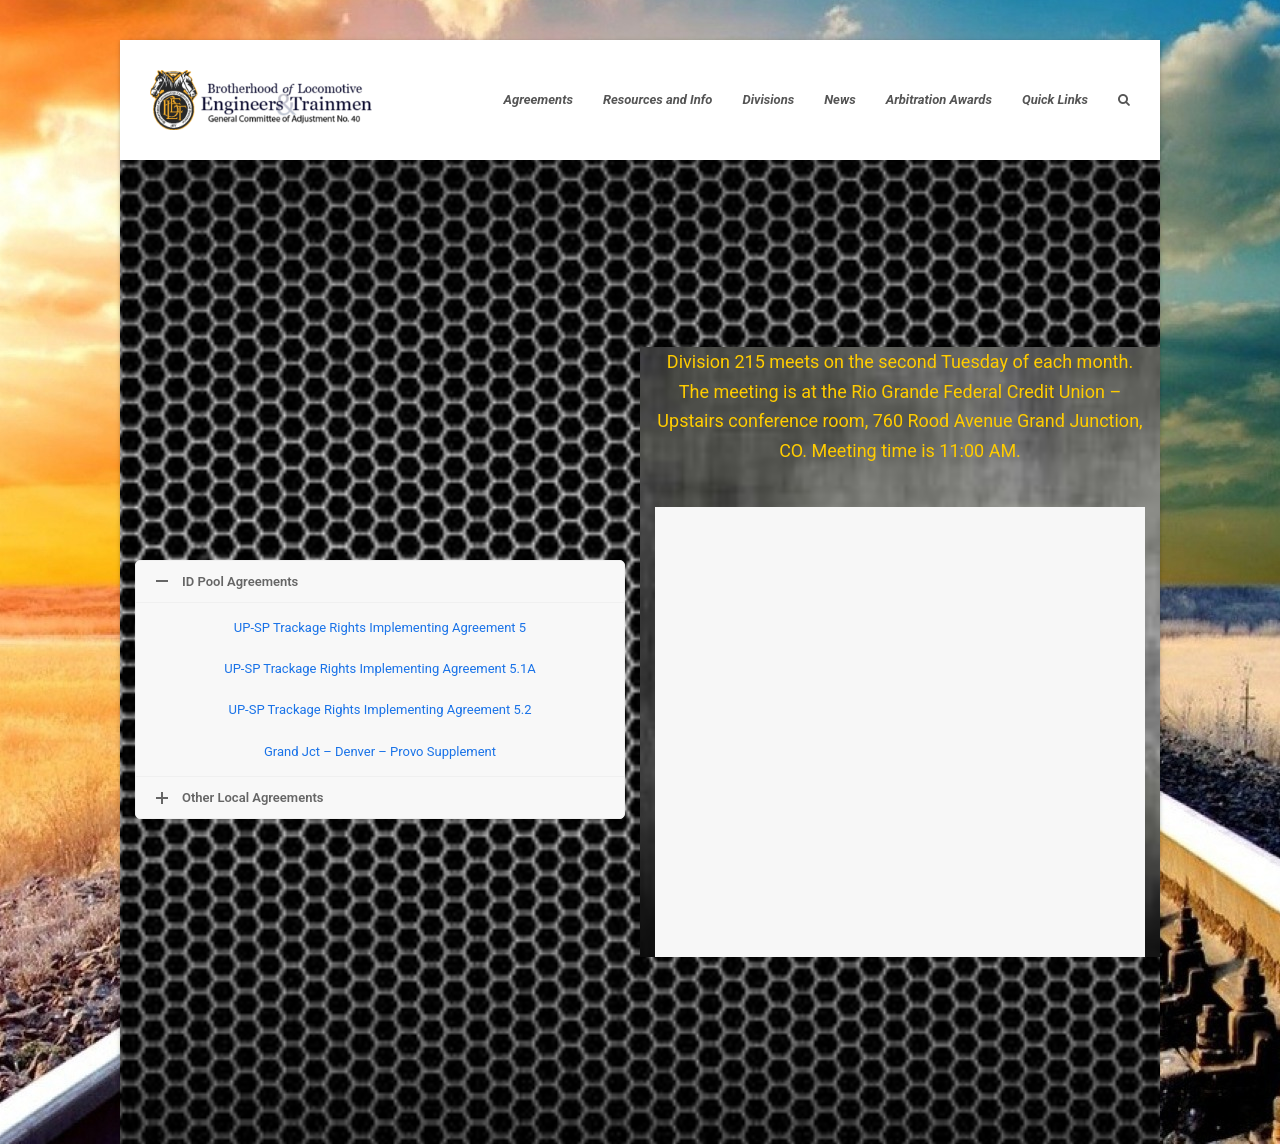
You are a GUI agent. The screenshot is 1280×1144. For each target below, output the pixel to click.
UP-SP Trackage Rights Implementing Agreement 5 (380, 627)
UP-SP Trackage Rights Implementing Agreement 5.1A (380, 668)
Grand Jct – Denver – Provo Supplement (380, 751)
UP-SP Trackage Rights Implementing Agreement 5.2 (379, 709)
